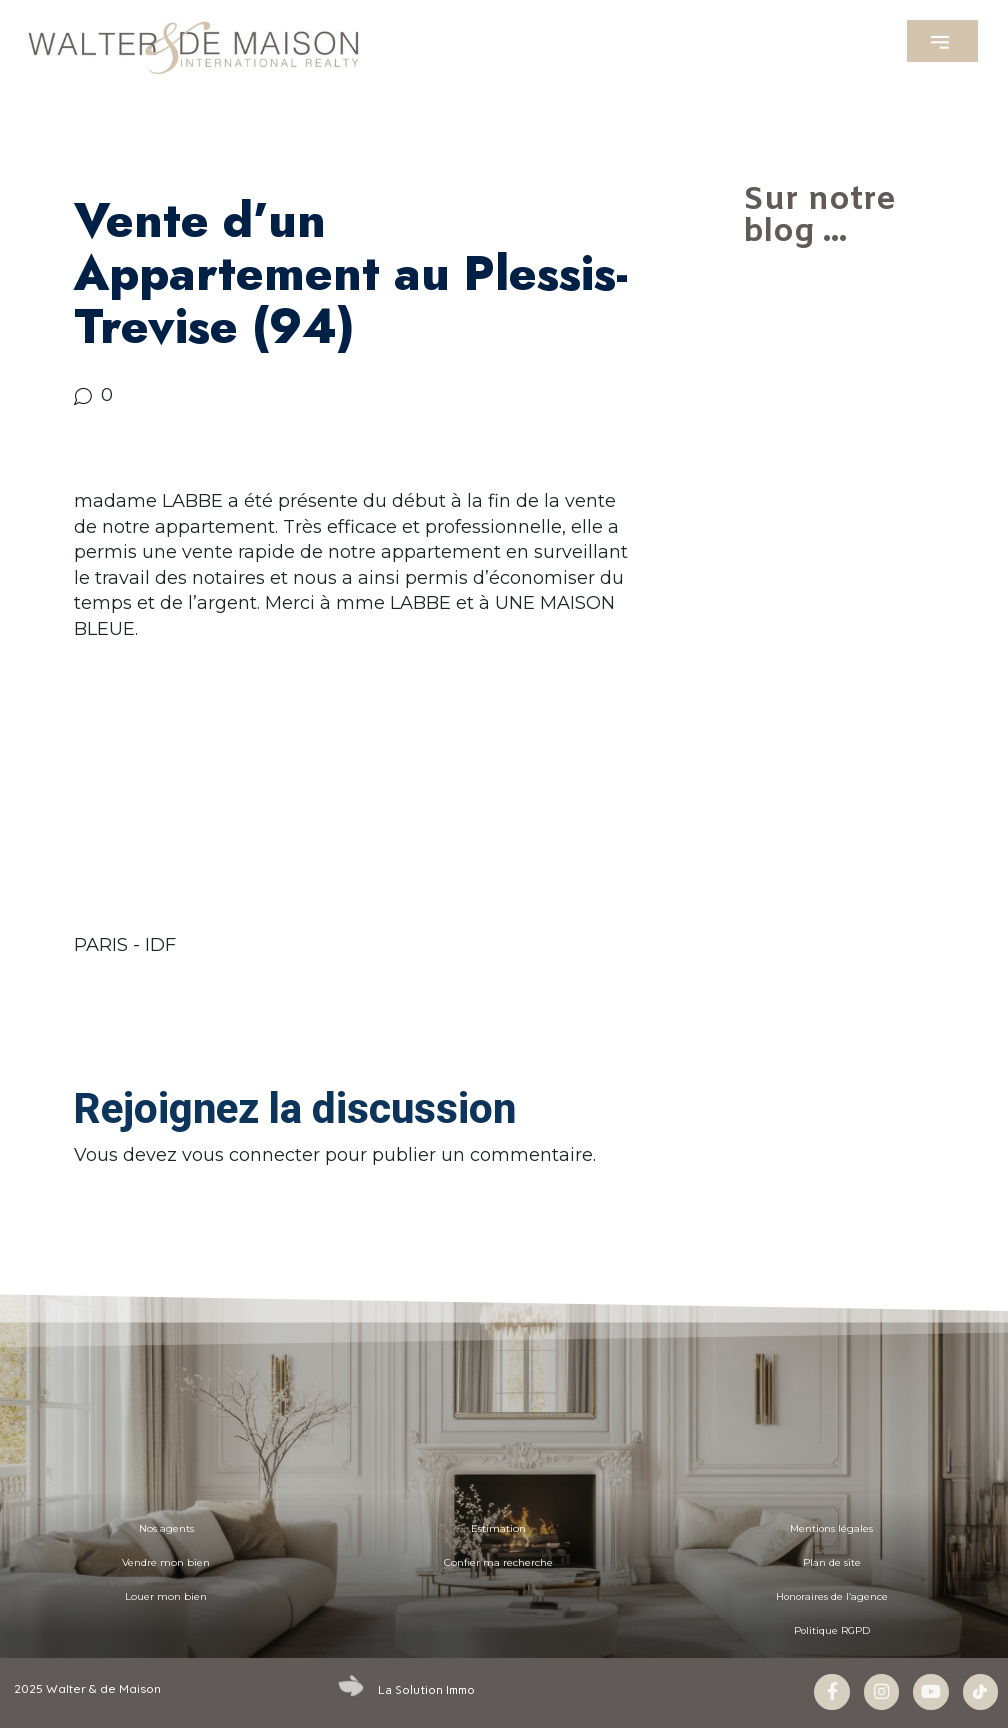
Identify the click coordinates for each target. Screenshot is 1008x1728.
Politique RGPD (832, 1630)
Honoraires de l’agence (832, 1596)
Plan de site (832, 1562)
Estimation (498, 1528)
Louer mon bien (166, 1596)
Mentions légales (831, 1528)
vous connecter (251, 1155)
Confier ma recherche (498, 1562)
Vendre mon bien (166, 1562)
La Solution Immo (426, 1689)
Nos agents (166, 1528)
